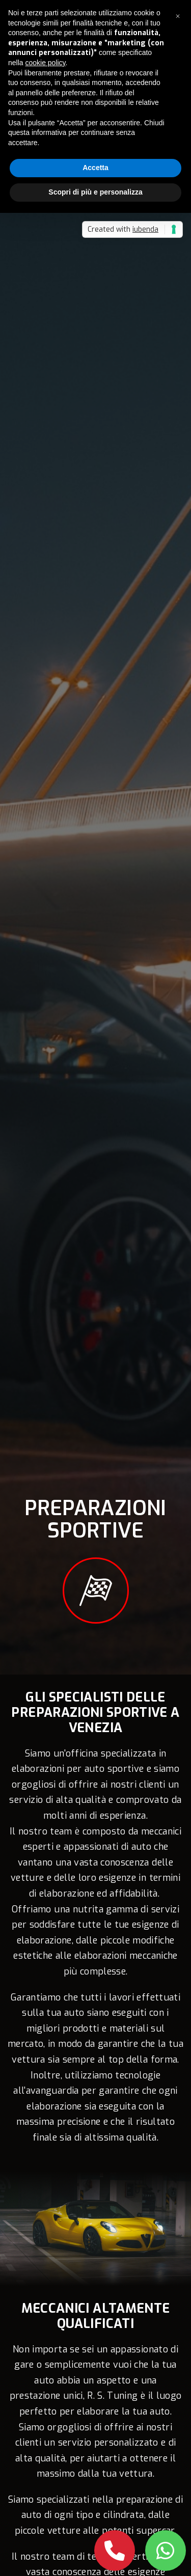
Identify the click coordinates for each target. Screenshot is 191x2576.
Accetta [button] (95, 167)
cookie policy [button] (45, 63)
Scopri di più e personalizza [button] (95, 192)
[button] (178, 16)
